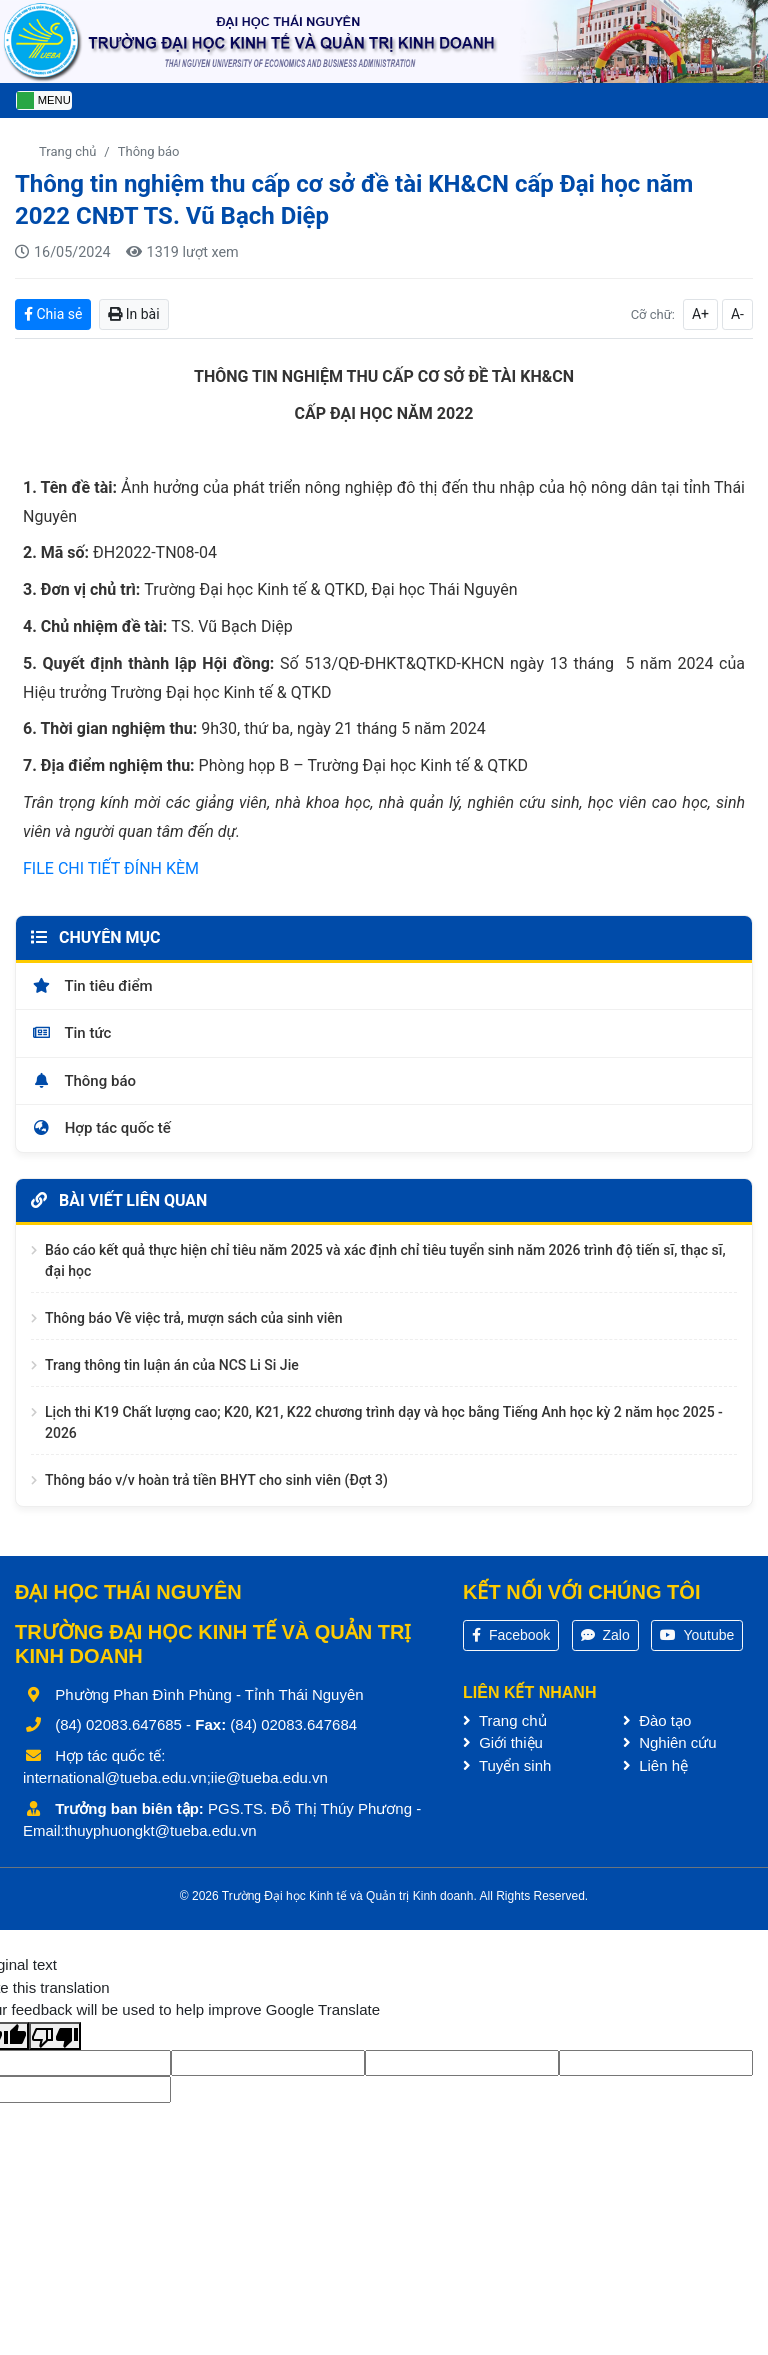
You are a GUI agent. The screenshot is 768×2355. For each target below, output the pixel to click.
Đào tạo (657, 1720)
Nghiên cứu (670, 1742)
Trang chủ (67, 151)
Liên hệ (655, 1765)
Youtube (697, 1635)
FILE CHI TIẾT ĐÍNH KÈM (111, 868)
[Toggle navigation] (44, 100)
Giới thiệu (503, 1742)
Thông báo (149, 151)
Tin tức (71, 1033)
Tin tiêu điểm (92, 986)
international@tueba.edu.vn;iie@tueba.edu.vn (175, 1777)
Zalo (605, 1635)
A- (737, 314)
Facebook (511, 1635)
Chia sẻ (53, 314)
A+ (700, 314)
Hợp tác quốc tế (101, 1128)
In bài (133, 314)
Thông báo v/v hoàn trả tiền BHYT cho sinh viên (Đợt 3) (216, 1480)
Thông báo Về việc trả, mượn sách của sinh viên (194, 1318)
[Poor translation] (55, 2036)
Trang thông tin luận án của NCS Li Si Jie (172, 1365)
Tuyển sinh (507, 1765)
